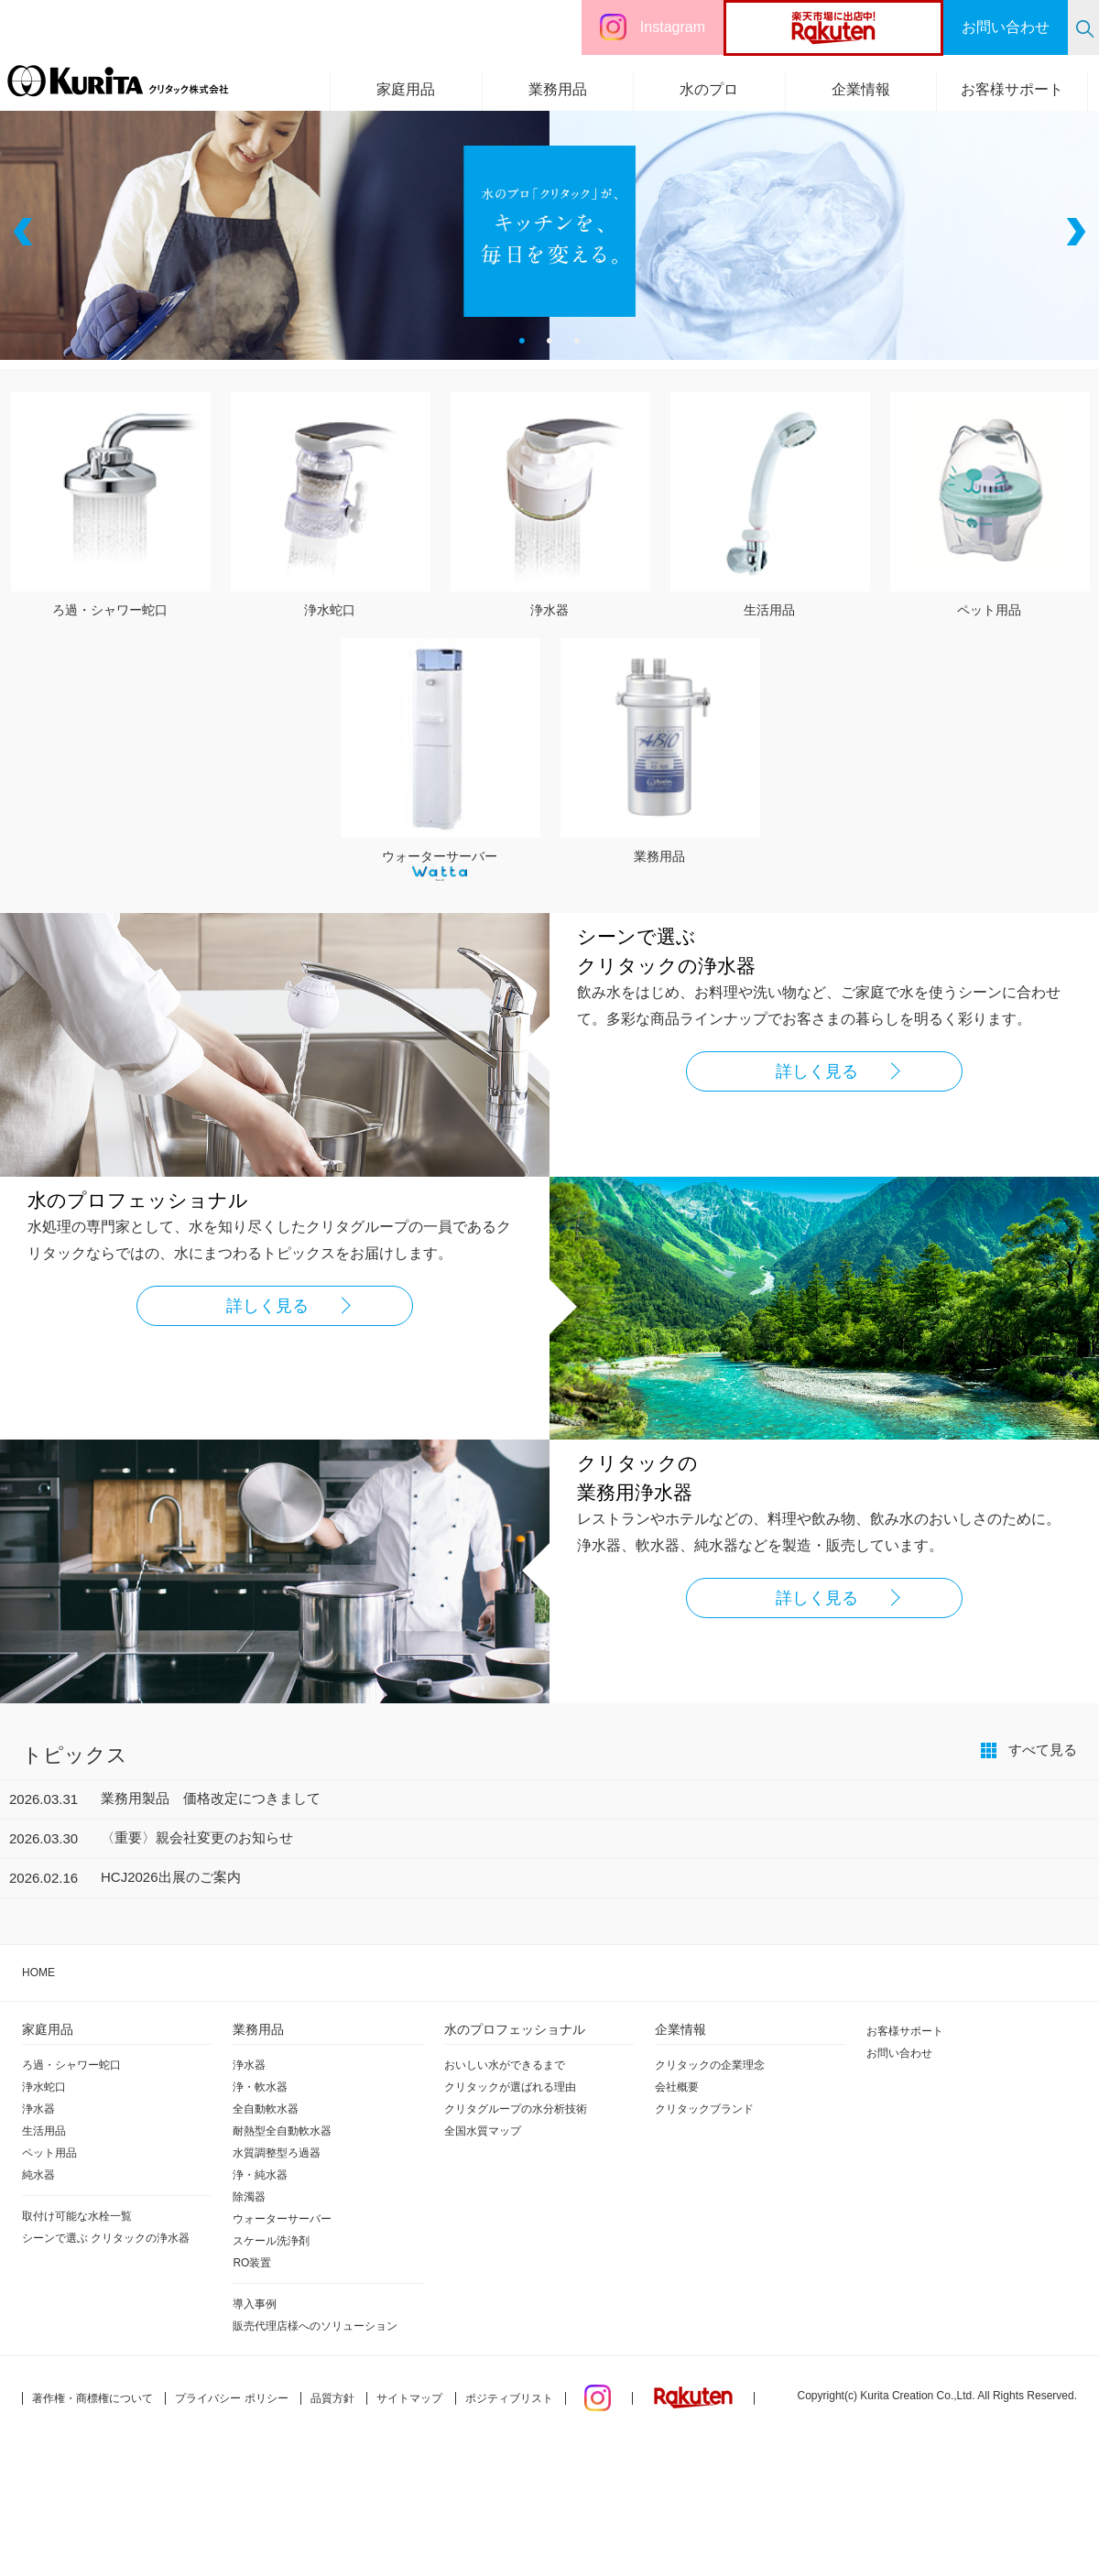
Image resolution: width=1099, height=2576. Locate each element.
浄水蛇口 (44, 2087)
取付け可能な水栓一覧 (77, 2216)
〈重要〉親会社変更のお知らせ (197, 1837)
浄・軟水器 (260, 2087)
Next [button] (1074, 232)
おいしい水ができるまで (504, 2065)
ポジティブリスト (509, 2398)
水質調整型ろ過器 (277, 2153)
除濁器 (249, 2196)
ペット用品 (49, 2153)
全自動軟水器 (266, 2109)
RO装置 (252, 2262)
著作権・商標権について (92, 2398)
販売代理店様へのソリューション (315, 2326)
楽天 (868, 27)
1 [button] (522, 341)
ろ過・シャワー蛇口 (71, 2065)
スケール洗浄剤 (271, 2240)
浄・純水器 (260, 2174)
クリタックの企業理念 (710, 2065)
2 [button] (549, 341)
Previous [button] (25, 232)
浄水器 (38, 2109)
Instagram (672, 27)
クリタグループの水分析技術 (515, 2109)
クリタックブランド (704, 2109)
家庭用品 (405, 89)
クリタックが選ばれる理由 (510, 2087)
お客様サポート (1012, 89)
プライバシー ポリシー (231, 2398)
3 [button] (577, 341)
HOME (38, 1972)
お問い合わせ (899, 2053)
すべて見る (1042, 1749)
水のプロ (709, 89)
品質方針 (332, 2398)
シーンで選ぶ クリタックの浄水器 (106, 2238)
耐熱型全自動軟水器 (282, 2131)
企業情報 (861, 89)
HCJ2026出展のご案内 (171, 1877)
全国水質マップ (482, 2131)
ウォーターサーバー (440, 855)
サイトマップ (409, 2398)
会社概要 (677, 2087)
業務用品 (557, 89)
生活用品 (44, 2131)
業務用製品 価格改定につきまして (211, 1798)
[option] (549, 231)
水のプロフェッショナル (514, 2029)
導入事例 (255, 2304)
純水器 (38, 2174)
